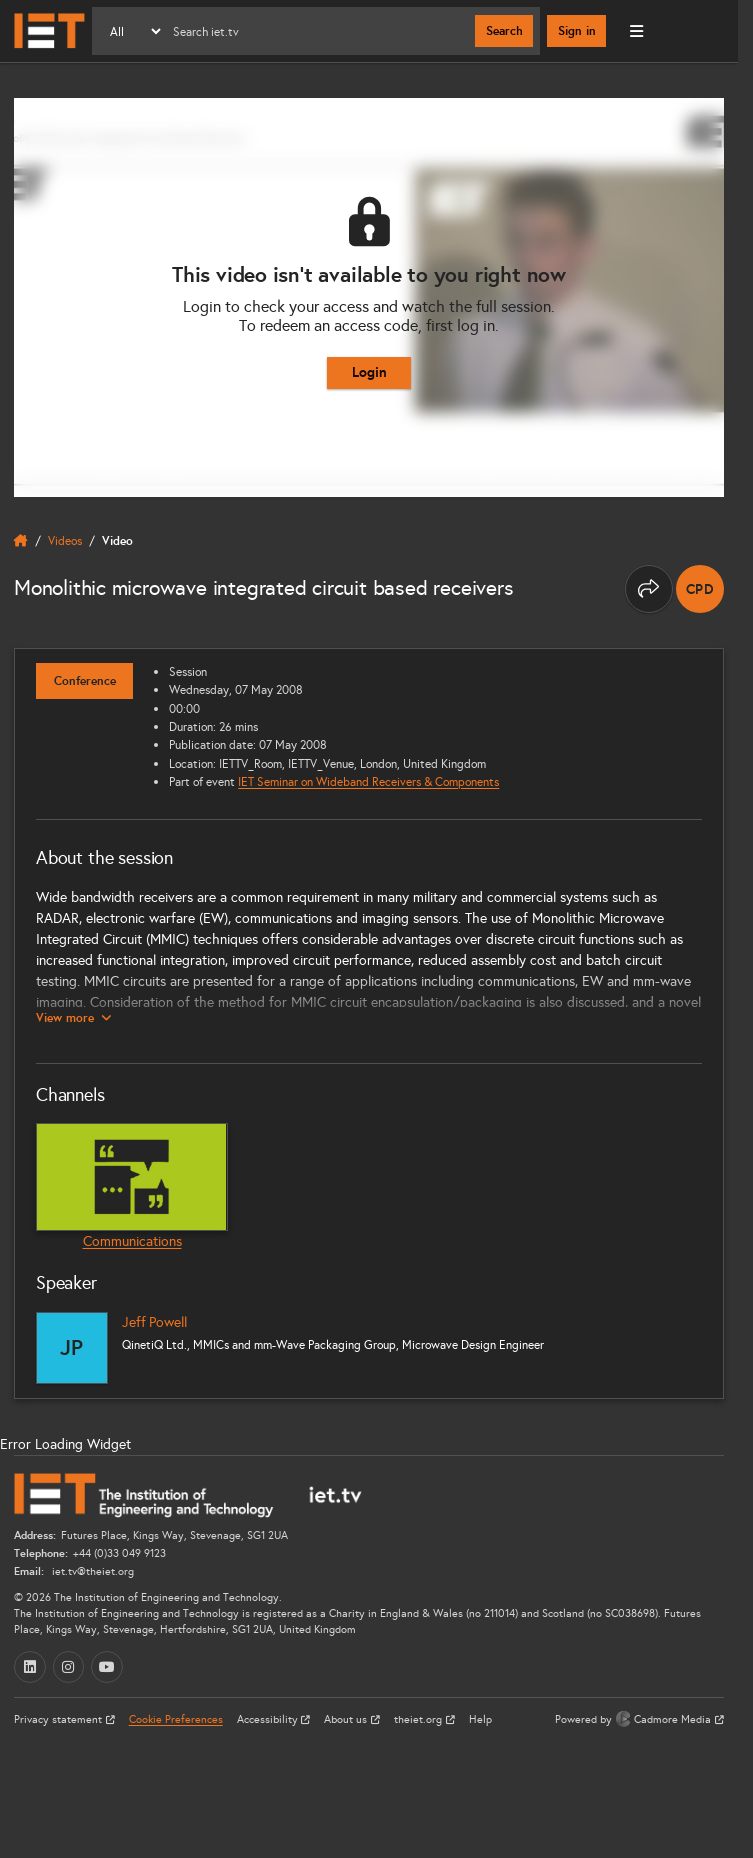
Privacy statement (59, 1719)
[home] (21, 541)
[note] (700, 589)
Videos (65, 540)
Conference (85, 681)
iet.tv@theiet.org (91, 1571)
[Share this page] (649, 589)
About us (347, 1719)
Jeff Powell (154, 1322)
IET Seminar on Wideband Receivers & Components (368, 781)
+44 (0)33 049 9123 (119, 1553)
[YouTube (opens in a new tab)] (107, 1667)
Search (504, 31)
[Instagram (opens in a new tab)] (69, 1667)
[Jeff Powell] (72, 1348)
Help (480, 1719)
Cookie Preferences (176, 1719)
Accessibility (269, 1719)
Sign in (577, 31)
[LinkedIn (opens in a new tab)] (30, 1667)
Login (369, 372)
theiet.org (419, 1719)
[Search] (319, 31)
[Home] (49, 31)
